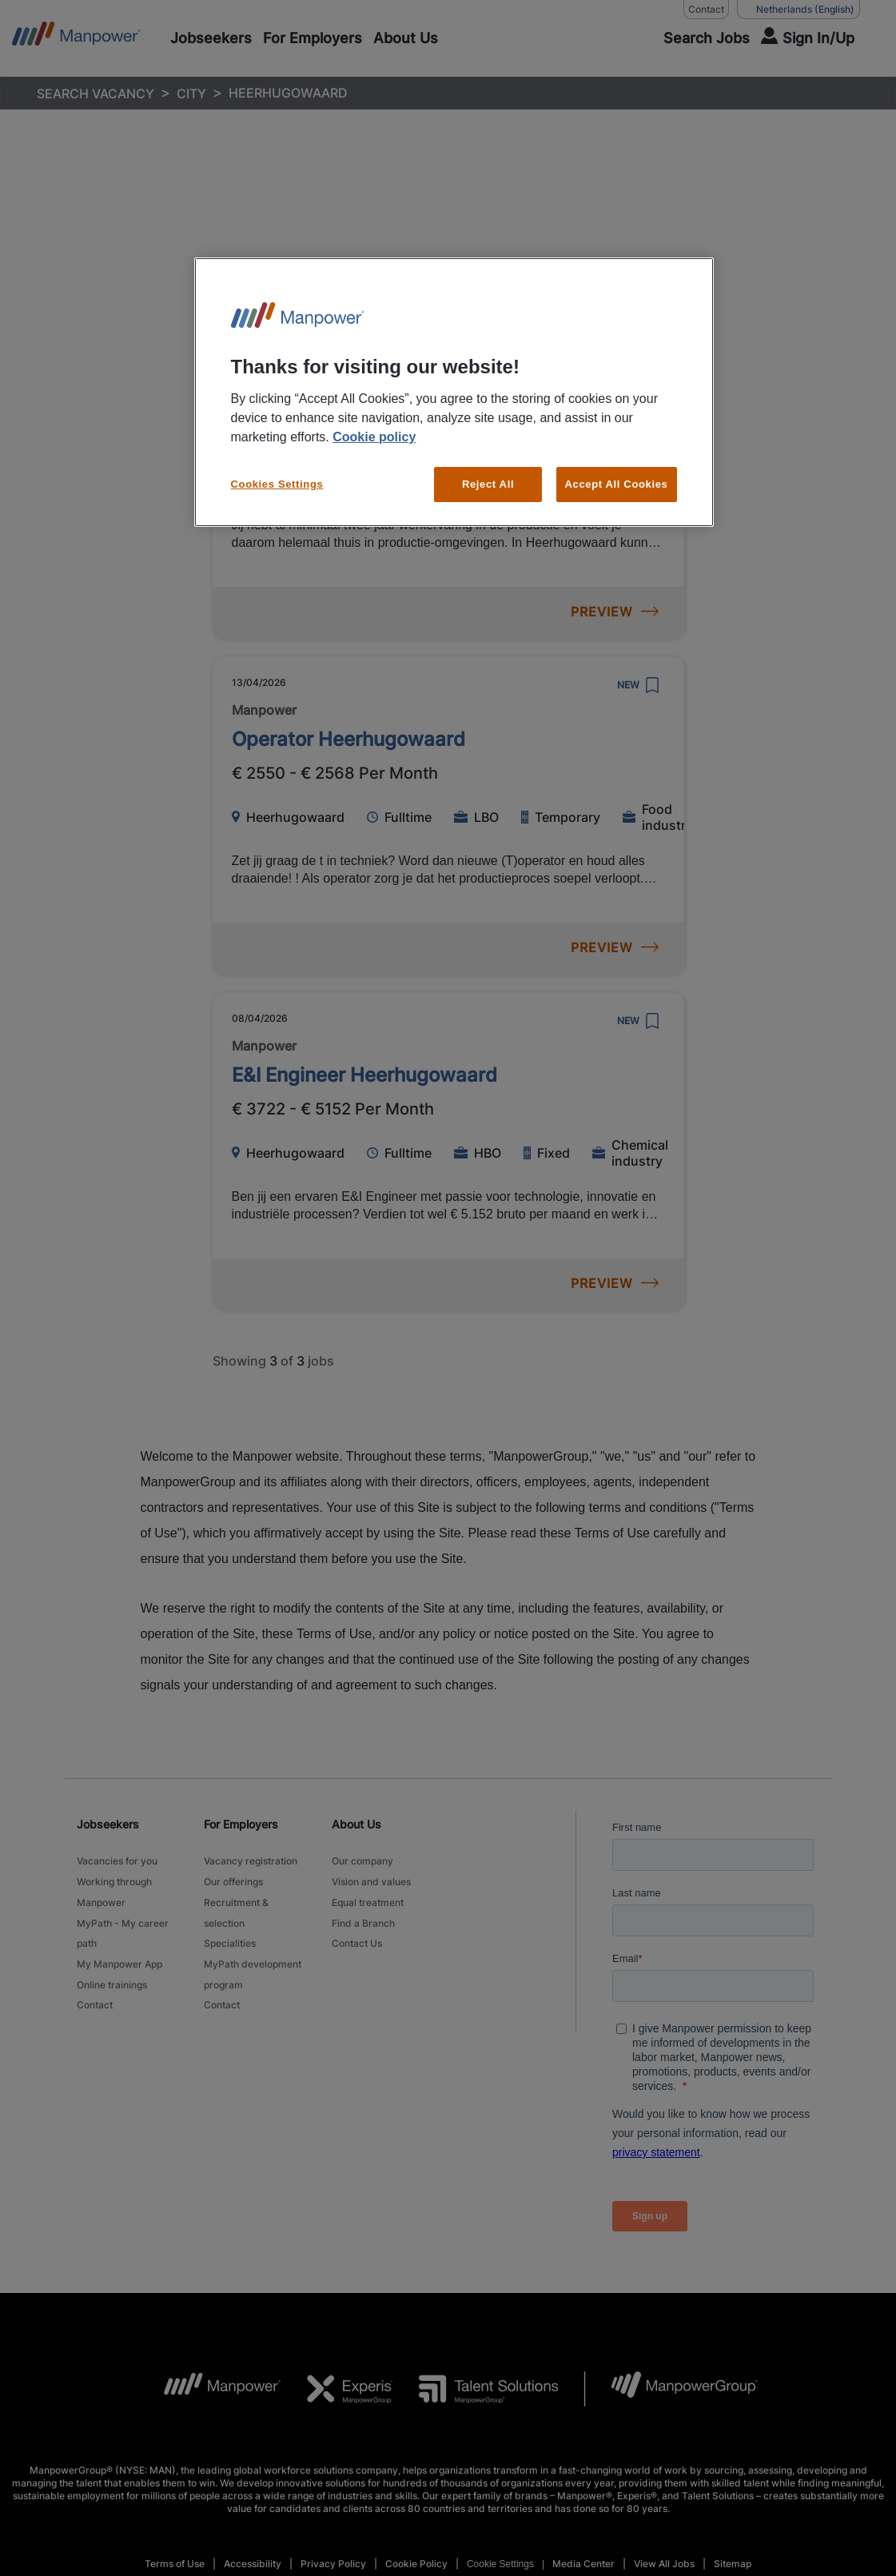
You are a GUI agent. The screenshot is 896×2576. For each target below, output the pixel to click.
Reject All (488, 484)
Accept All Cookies (616, 484)
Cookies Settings (277, 484)
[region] (454, 392)
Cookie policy (374, 437)
